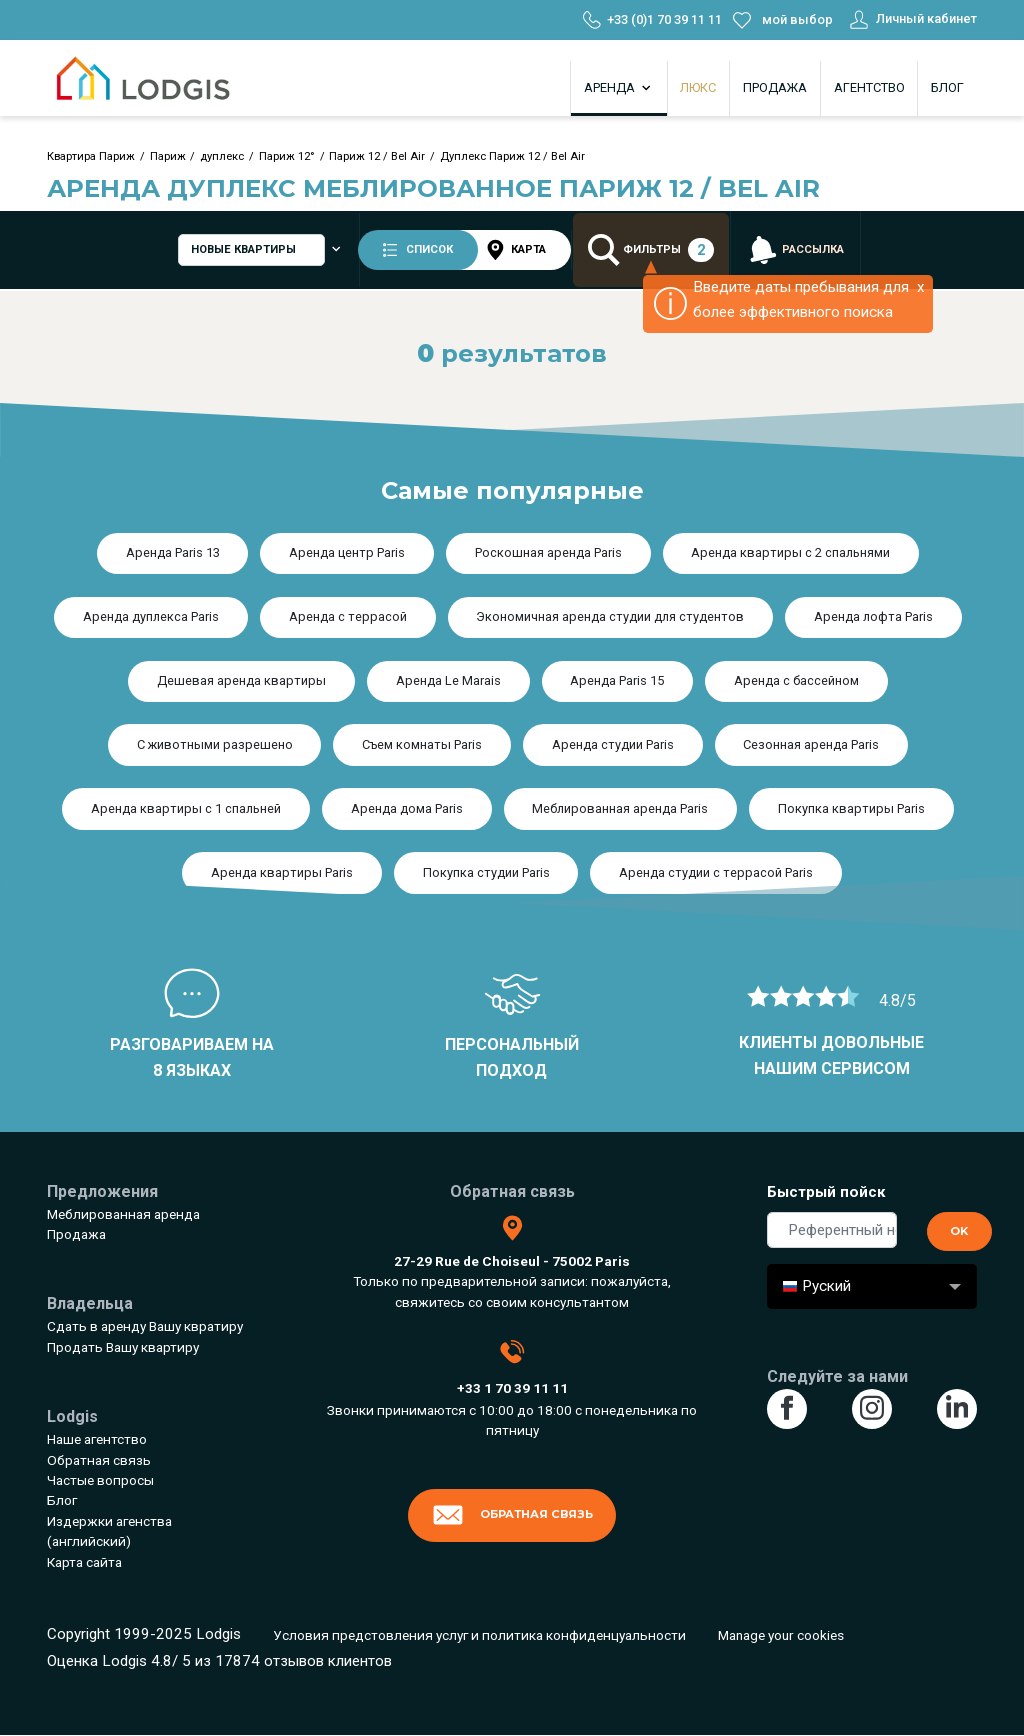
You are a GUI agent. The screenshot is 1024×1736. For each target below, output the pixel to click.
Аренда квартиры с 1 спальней (186, 808)
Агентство (869, 87)
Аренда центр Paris (347, 552)
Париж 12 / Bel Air (377, 156)
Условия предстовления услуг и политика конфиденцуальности (479, 1635)
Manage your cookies (781, 1635)
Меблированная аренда (123, 1214)
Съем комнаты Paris (422, 744)
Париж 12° (287, 156)
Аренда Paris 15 (617, 680)
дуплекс (222, 156)
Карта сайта (84, 1562)
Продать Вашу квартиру (123, 1347)
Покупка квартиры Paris (851, 808)
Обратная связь (99, 1460)
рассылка (796, 251)
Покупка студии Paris (486, 872)
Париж (168, 156)
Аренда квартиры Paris (282, 872)
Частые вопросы (100, 1480)
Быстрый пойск (826, 1192)
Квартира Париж (91, 156)
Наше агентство (97, 1439)
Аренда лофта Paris (873, 616)
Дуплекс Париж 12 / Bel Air (512, 156)
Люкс (698, 87)
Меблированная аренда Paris (620, 808)
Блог (947, 87)
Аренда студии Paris (613, 744)
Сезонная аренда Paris (811, 744)
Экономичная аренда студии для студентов (610, 616)
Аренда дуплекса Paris (151, 616)
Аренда (619, 88)
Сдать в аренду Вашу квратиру (145, 1326)
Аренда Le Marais (448, 680)
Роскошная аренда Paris (548, 552)
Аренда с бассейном (796, 680)
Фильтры (652, 251)
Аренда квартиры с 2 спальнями (790, 552)
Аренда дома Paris (407, 808)
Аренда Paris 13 (173, 552)
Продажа (775, 87)
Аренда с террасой (348, 616)
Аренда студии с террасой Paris (716, 872)
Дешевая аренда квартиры (241, 680)
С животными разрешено (215, 744)
